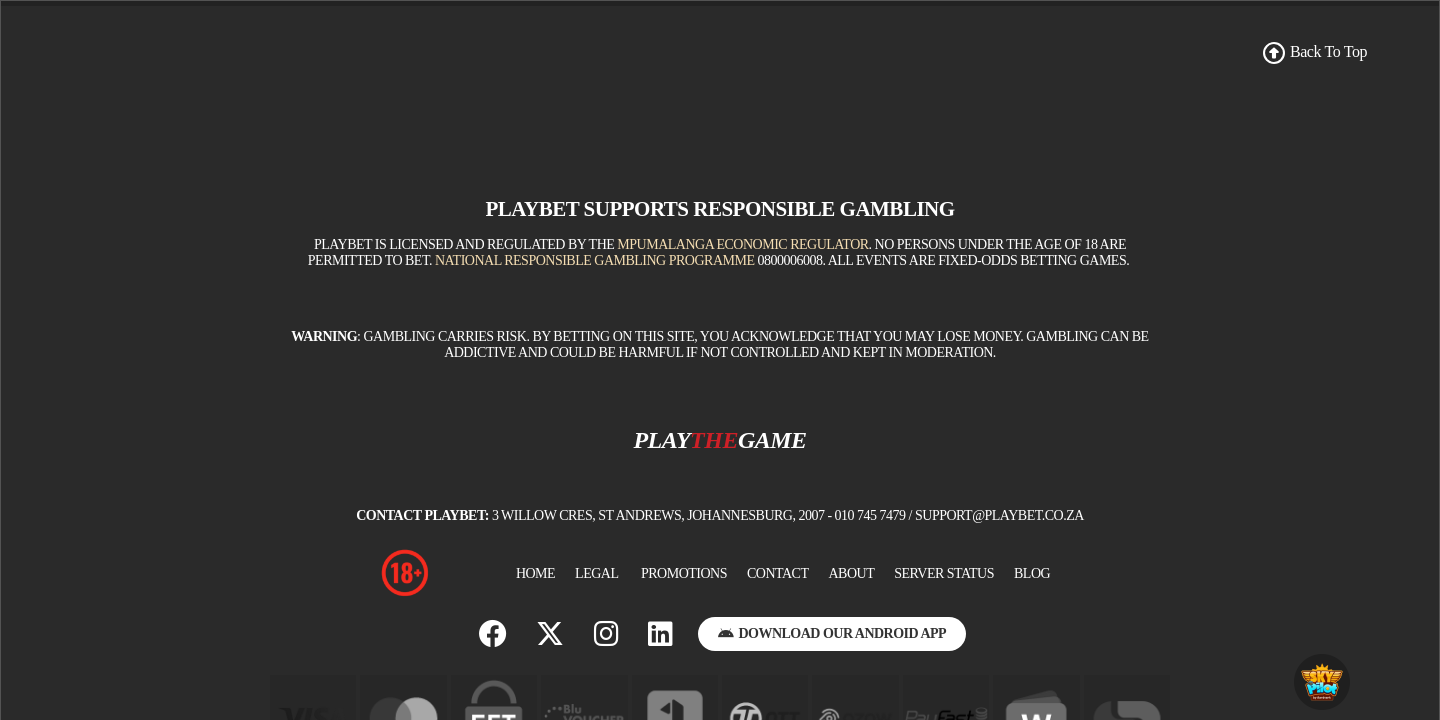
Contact (778, 573)
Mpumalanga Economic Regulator (742, 244)
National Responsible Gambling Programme (595, 260)
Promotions (684, 573)
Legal (596, 573)
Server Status (944, 573)
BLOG (1032, 573)
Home (535, 573)
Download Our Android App (832, 633)
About (851, 573)
